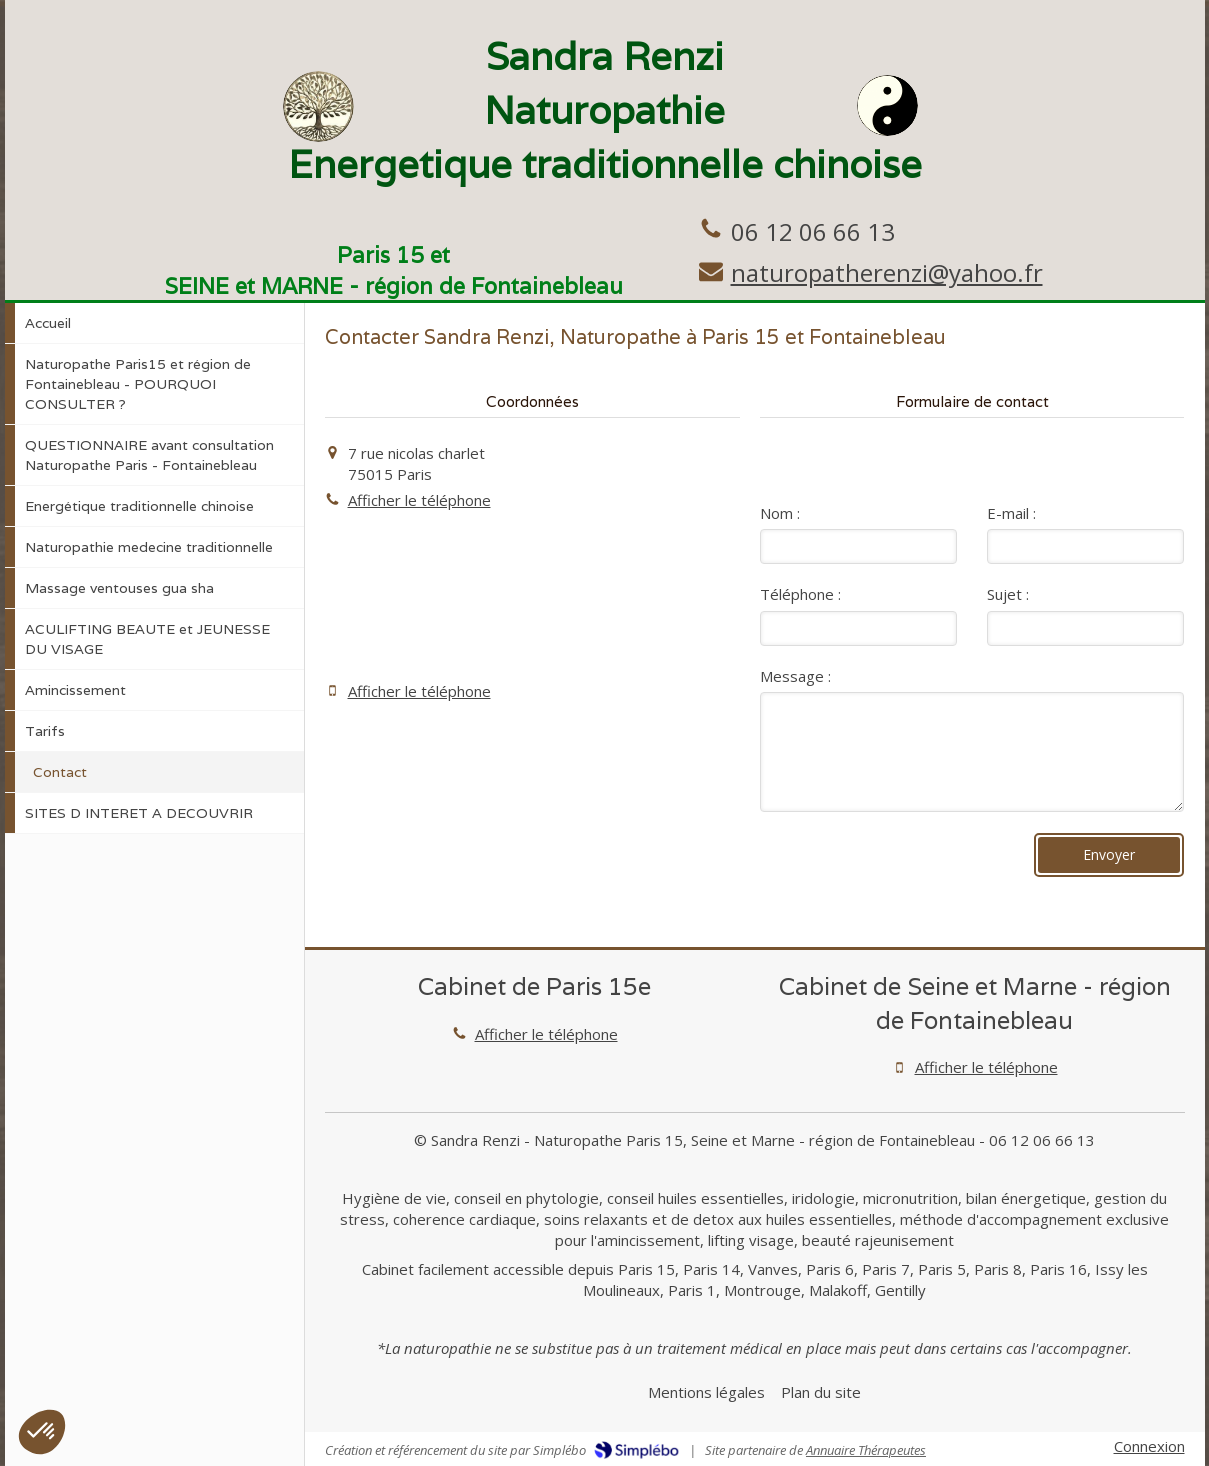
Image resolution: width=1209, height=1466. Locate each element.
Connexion (1149, 1446)
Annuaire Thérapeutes (866, 1450)
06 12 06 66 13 (813, 231)
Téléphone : (800, 594)
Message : (795, 676)
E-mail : (1011, 513)
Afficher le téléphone (419, 500)
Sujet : (1008, 594)
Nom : (780, 513)
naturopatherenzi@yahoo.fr (887, 272)
